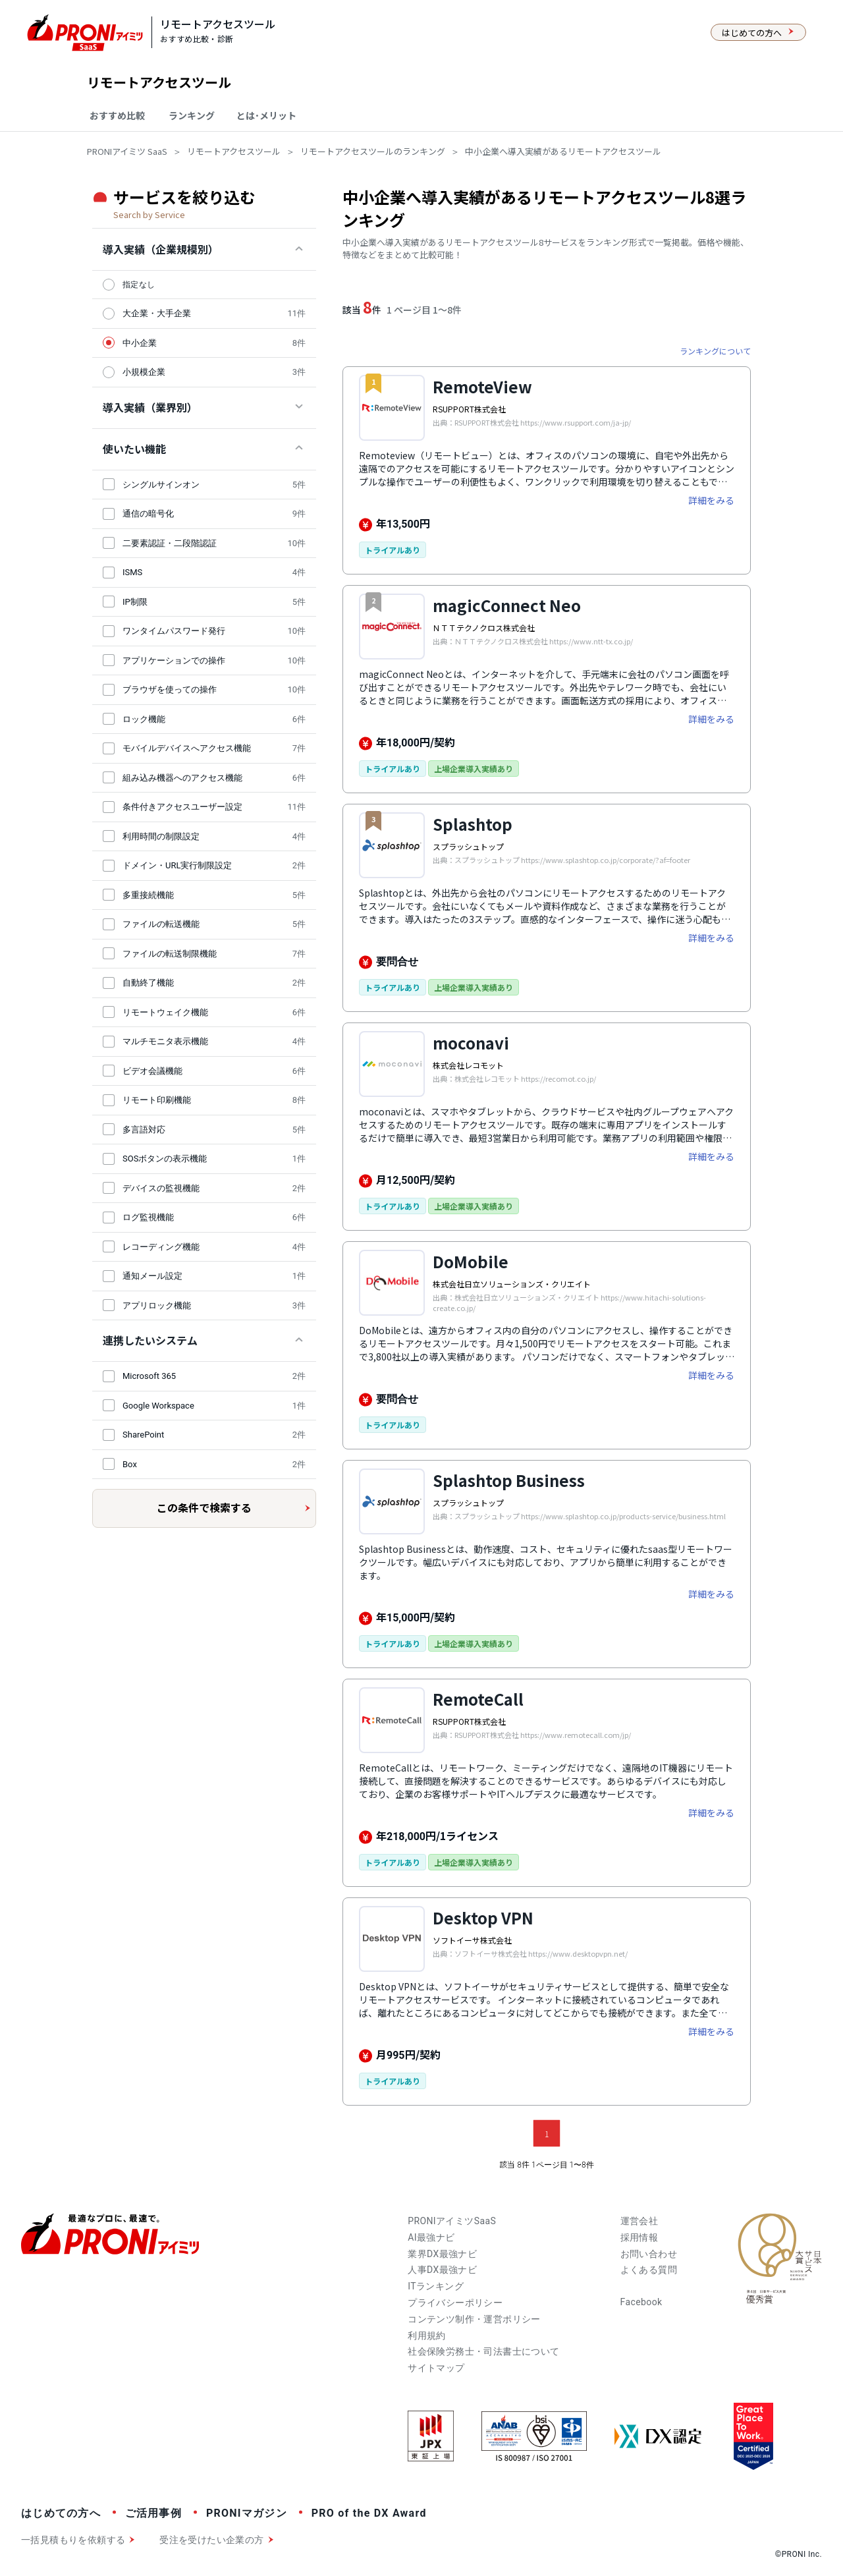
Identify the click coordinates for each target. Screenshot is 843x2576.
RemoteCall (478, 1698)
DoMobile (470, 1261)
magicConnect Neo (507, 605)
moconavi (471, 1042)
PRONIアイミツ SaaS (127, 151)
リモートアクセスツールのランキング (372, 151)
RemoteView (482, 386)
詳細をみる (711, 500)
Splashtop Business (509, 1480)
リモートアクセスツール (234, 151)
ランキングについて (715, 350)
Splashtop (472, 823)
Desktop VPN (483, 1917)
